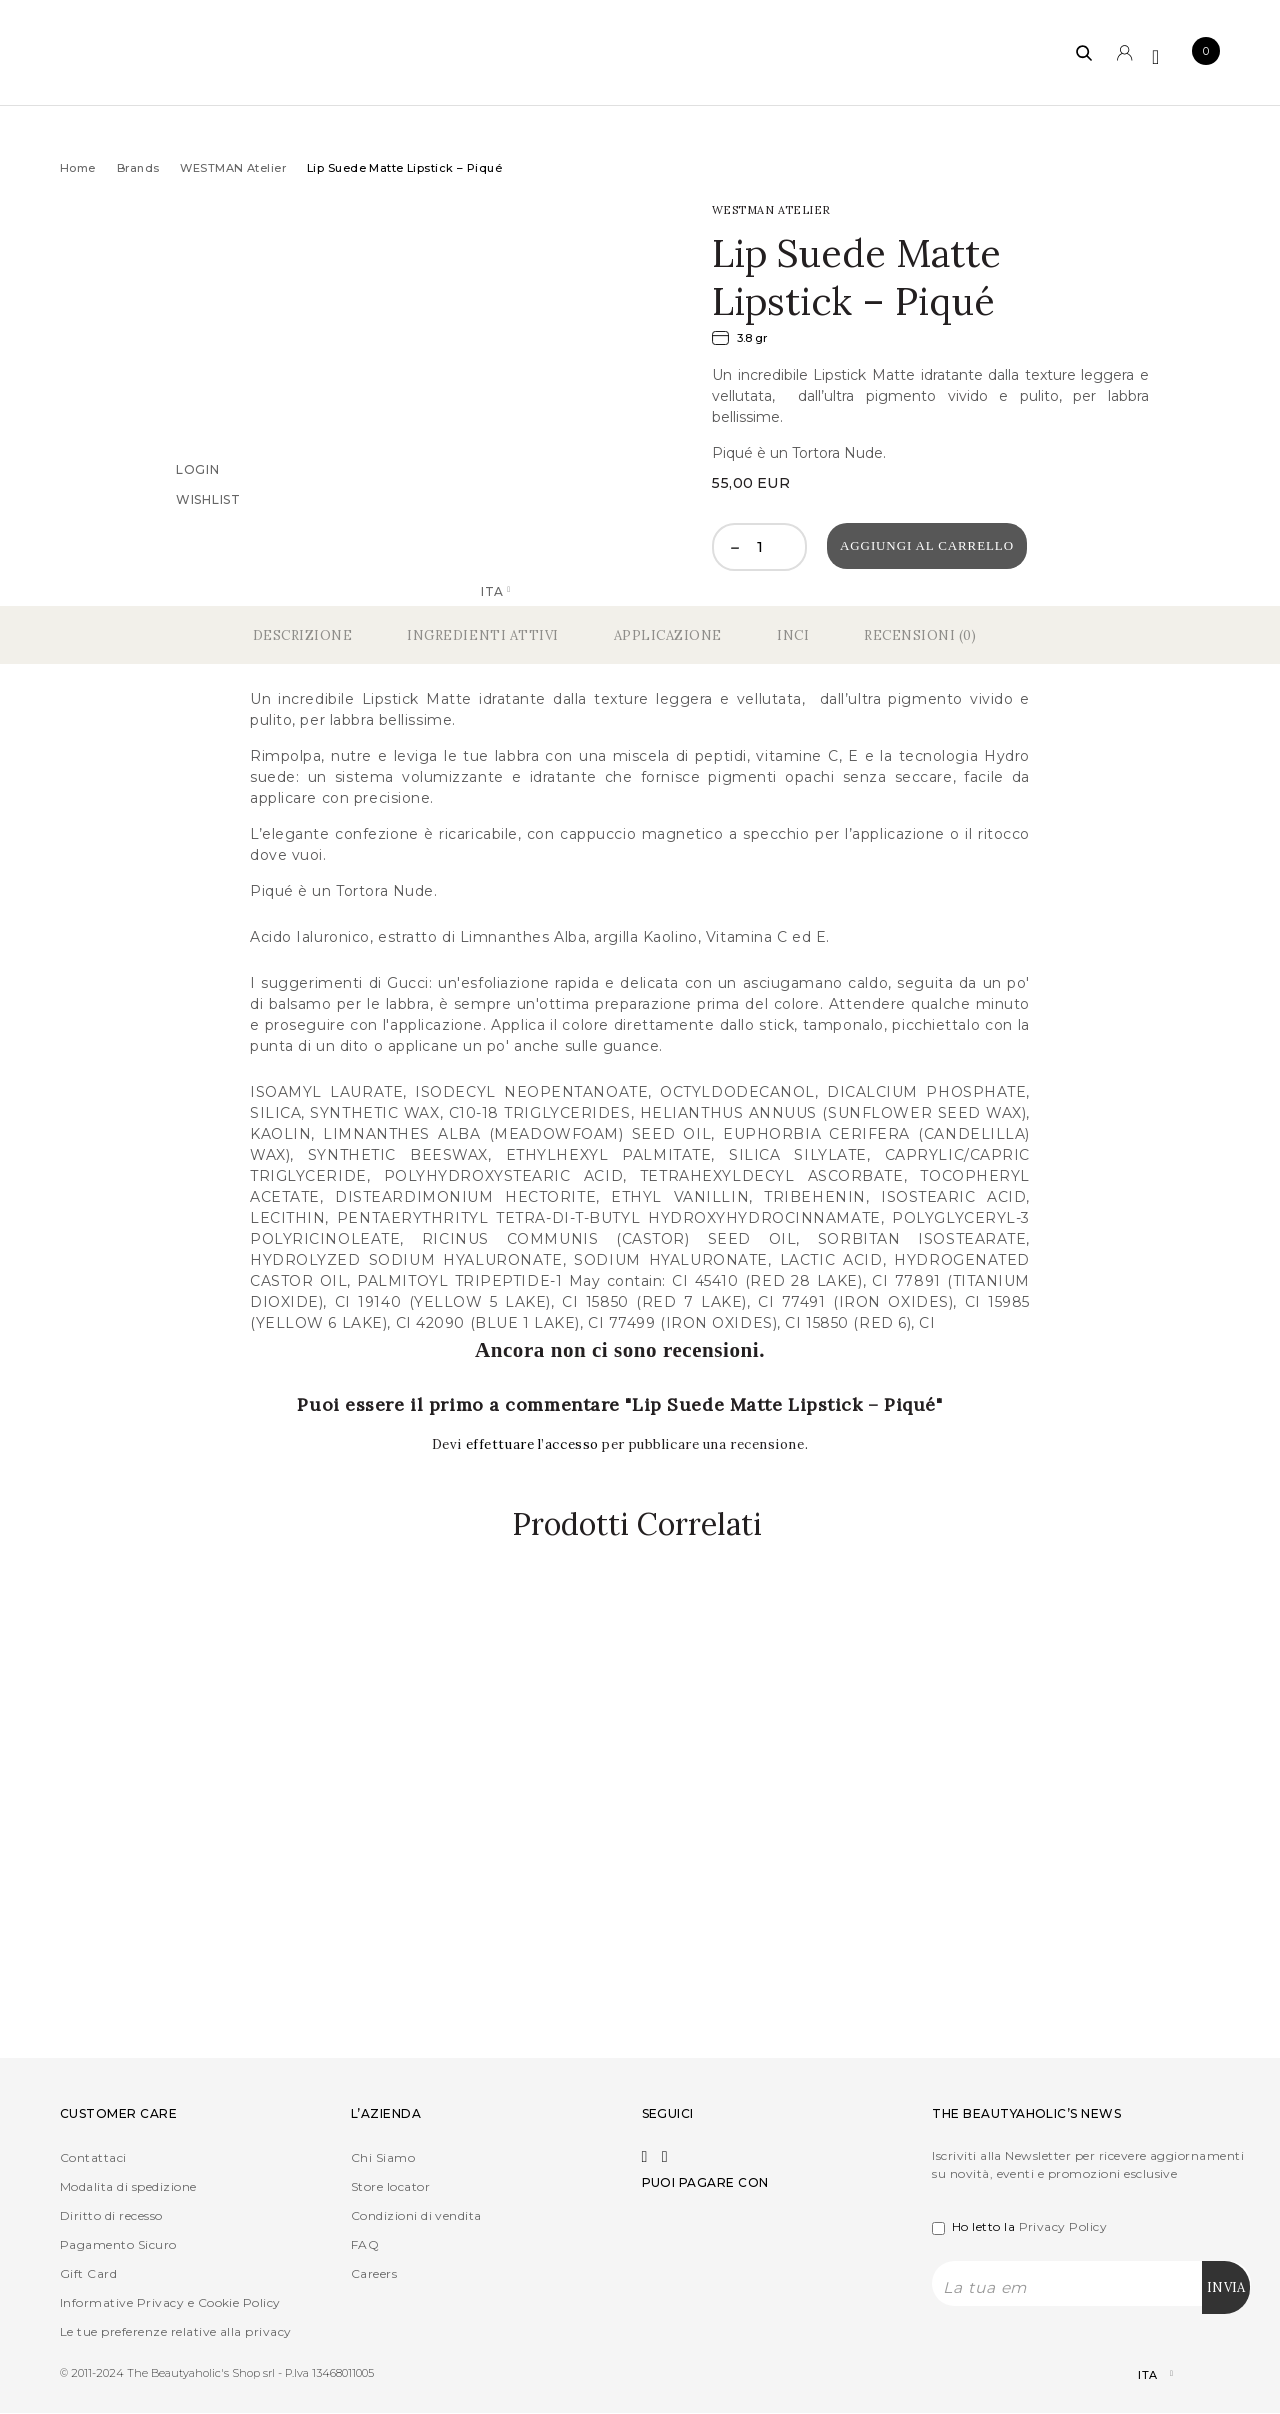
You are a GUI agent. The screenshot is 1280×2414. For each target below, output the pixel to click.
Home (78, 168)
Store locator (390, 2187)
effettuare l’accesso (534, 1444)
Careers (374, 2274)
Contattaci (93, 2158)
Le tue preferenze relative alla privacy (176, 2332)
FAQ (365, 2245)
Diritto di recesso (111, 2216)
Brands (138, 168)
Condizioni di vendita (416, 2216)
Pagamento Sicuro (118, 2245)
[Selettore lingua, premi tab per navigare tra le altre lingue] (1138, 2375)
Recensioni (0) (920, 635)
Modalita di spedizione (128, 2187)
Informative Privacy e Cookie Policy (170, 2303)
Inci (793, 635)
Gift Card (88, 2274)
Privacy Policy (1063, 2227)
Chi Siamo (383, 2158)
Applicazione (668, 635)
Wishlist (208, 498)
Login (198, 468)
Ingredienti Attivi (482, 635)
